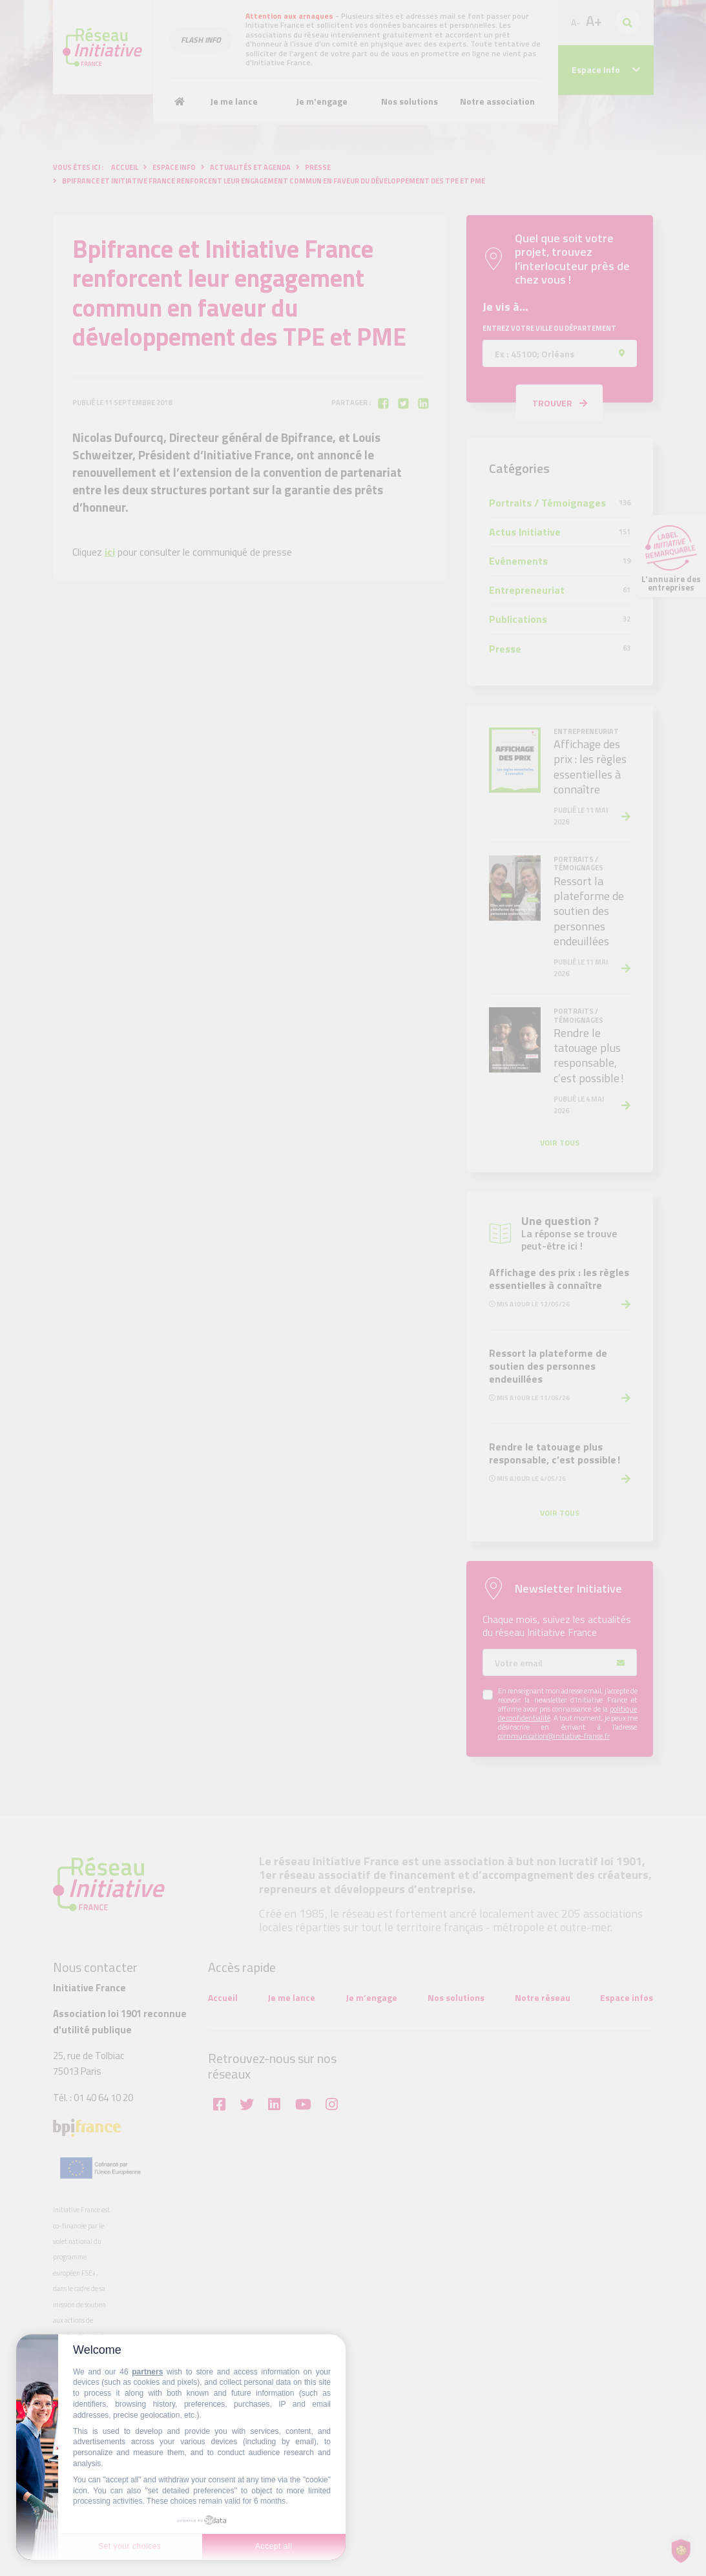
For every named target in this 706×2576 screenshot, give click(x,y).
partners (147, 2371)
